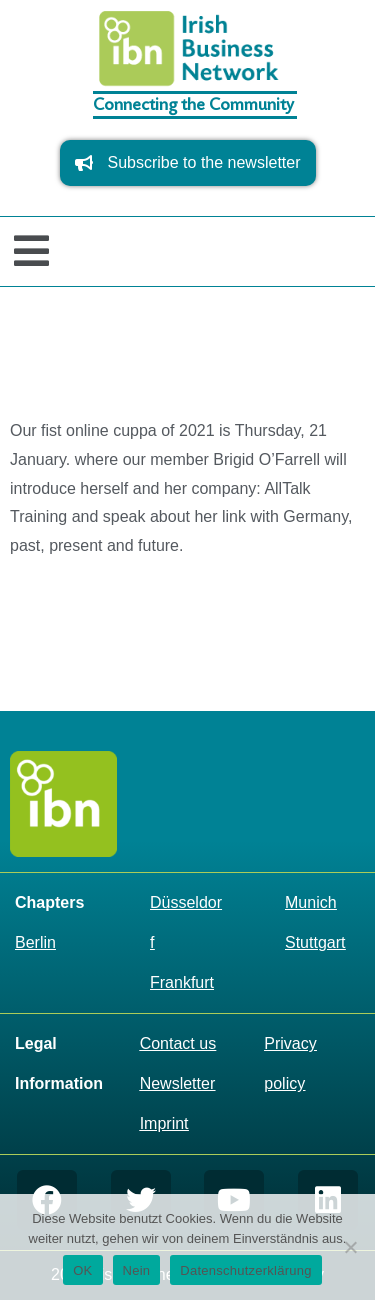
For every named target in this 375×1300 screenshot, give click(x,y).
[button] (31, 251)
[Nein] (350, 1247)
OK (82, 1270)
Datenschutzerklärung (245, 1270)
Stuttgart (315, 942)
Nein (137, 1270)
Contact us (178, 1043)
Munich (311, 902)
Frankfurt (182, 982)
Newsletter (178, 1083)
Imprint (164, 1123)
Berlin (35, 942)
